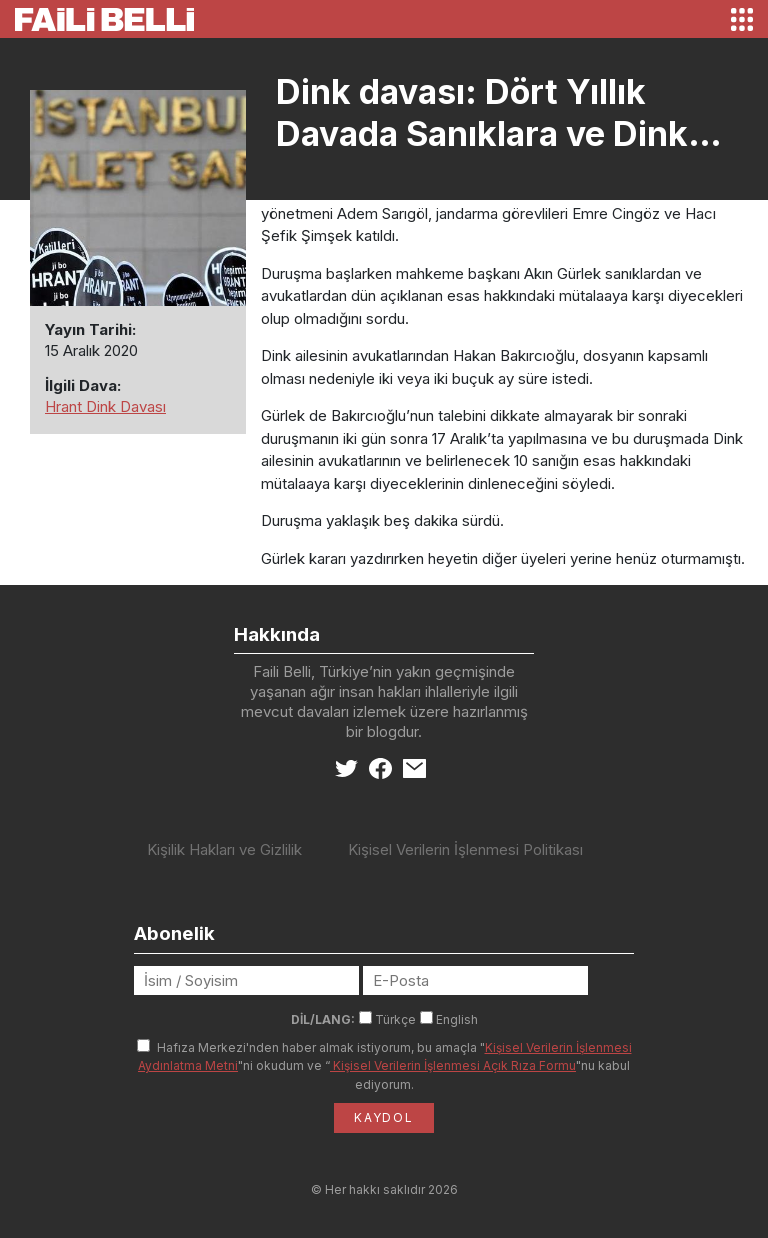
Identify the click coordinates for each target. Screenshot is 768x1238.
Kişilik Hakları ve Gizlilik (224, 849)
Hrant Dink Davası (105, 406)
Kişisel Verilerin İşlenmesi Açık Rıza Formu (453, 1065)
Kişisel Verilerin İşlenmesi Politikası (465, 849)
